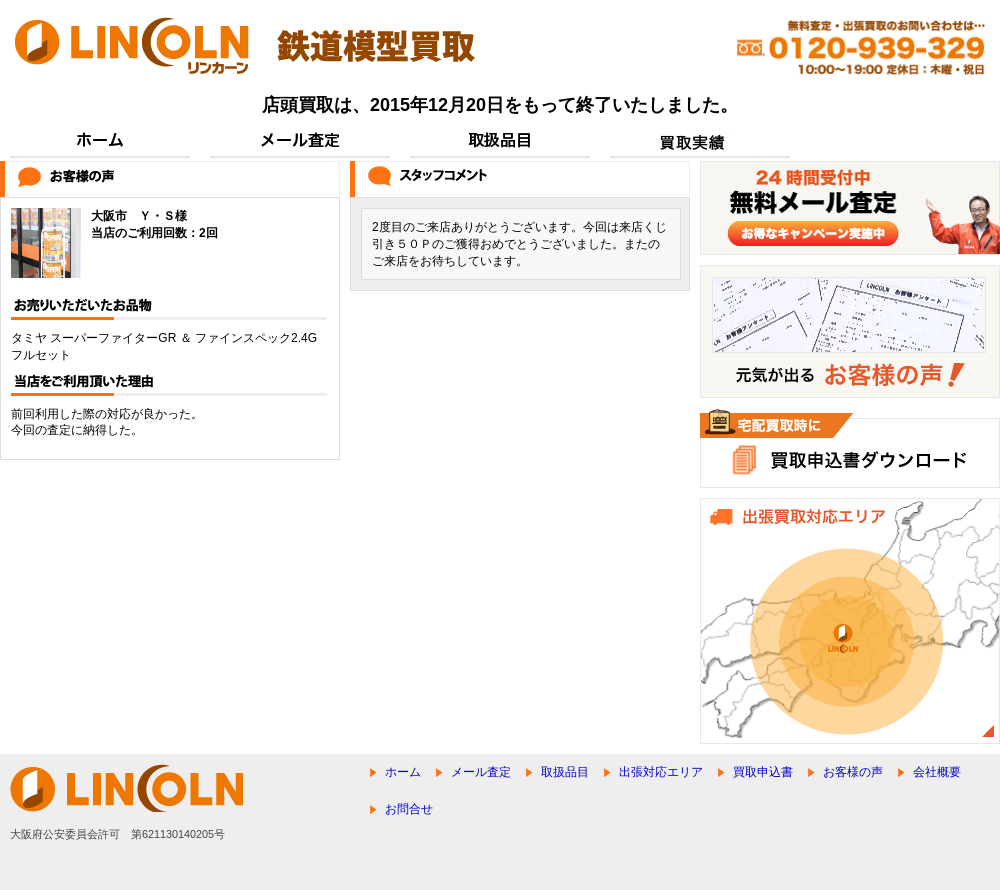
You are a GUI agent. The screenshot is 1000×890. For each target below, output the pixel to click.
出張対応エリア (661, 772)
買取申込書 (763, 772)
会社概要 (937, 772)
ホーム (403, 772)
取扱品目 (565, 772)
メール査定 (481, 772)
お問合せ (409, 809)
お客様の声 (853, 772)
